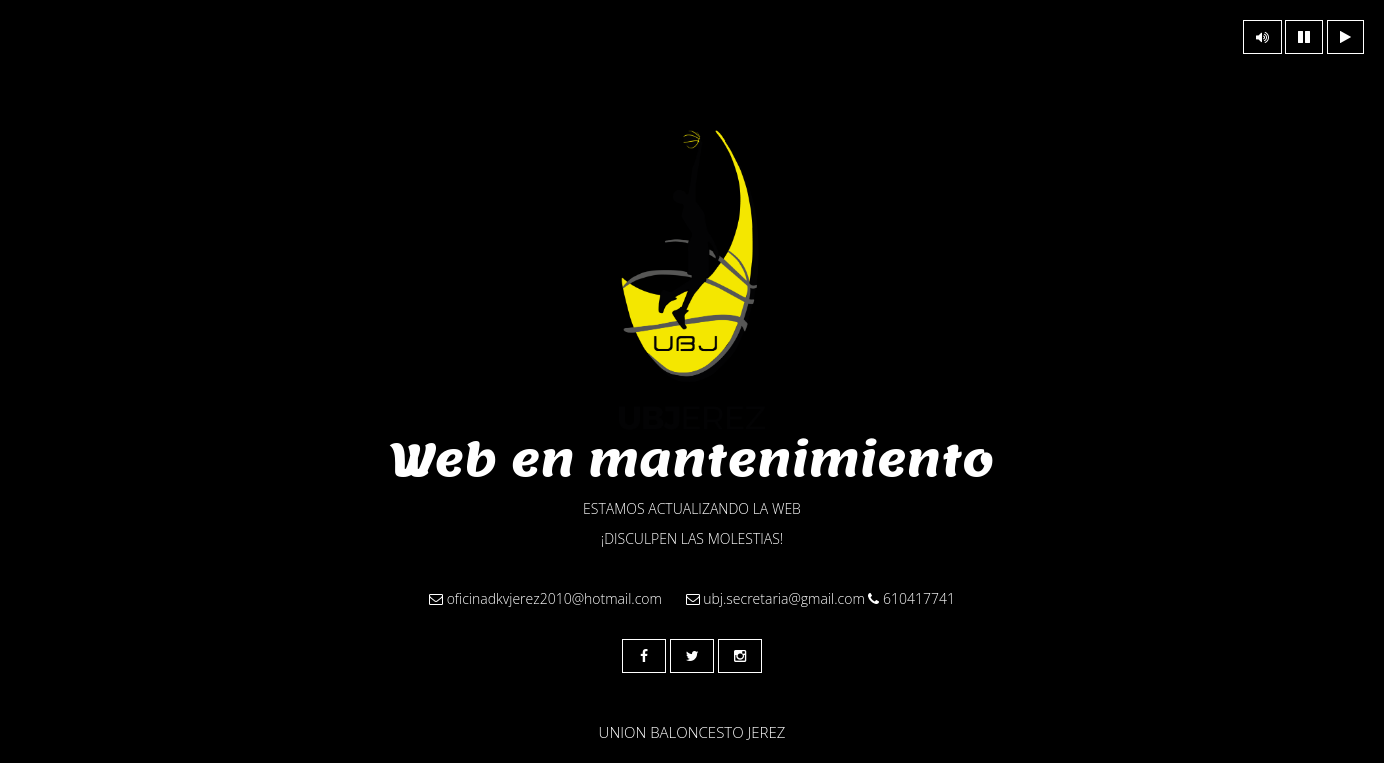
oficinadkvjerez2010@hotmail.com (545, 598)
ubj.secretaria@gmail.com (775, 598)
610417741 (911, 598)
